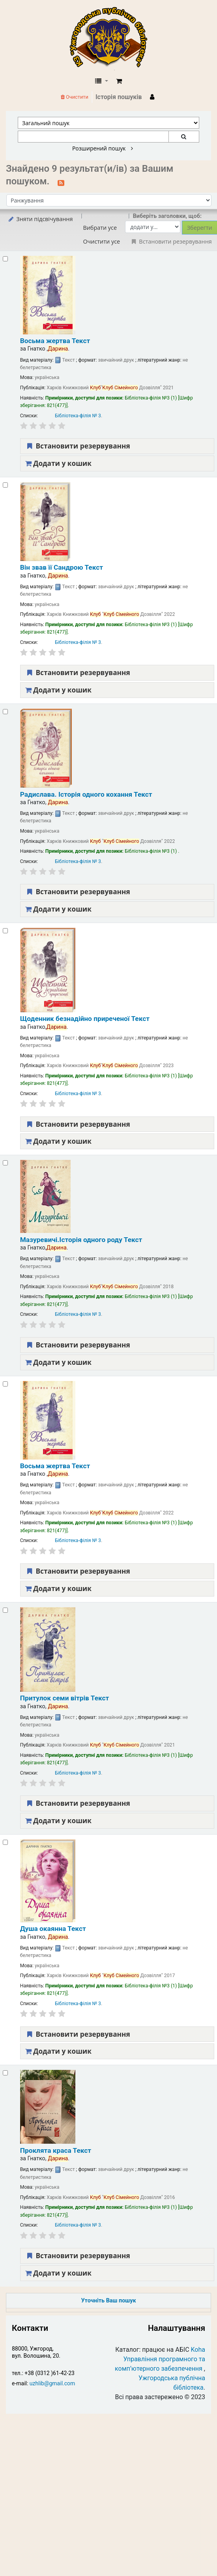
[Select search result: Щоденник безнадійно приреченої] (5, 930)
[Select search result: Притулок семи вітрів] (5, 1610)
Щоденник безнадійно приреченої (85, 1019)
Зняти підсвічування (40, 219)
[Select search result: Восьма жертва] (5, 258)
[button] (119, 81)
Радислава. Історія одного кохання (86, 794)
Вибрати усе (100, 227)
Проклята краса (55, 2150)
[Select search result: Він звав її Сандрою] (5, 485)
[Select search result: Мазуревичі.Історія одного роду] (5, 1162)
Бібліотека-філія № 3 (78, 415)
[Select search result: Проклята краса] (5, 2072)
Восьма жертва (55, 341)
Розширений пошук (102, 148)
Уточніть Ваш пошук (108, 2300)
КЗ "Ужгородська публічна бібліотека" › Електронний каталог (112, 38)
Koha (198, 2349)
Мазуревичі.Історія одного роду (81, 1240)
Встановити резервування (77, 445)
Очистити (74, 97)
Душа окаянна (53, 1928)
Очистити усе (101, 241)
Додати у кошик (58, 463)
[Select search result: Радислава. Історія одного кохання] (5, 711)
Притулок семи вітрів (64, 1698)
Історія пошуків (118, 97)
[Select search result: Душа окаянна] (5, 1842)
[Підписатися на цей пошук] (61, 181)
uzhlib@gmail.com (52, 2383)
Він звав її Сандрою (61, 567)
